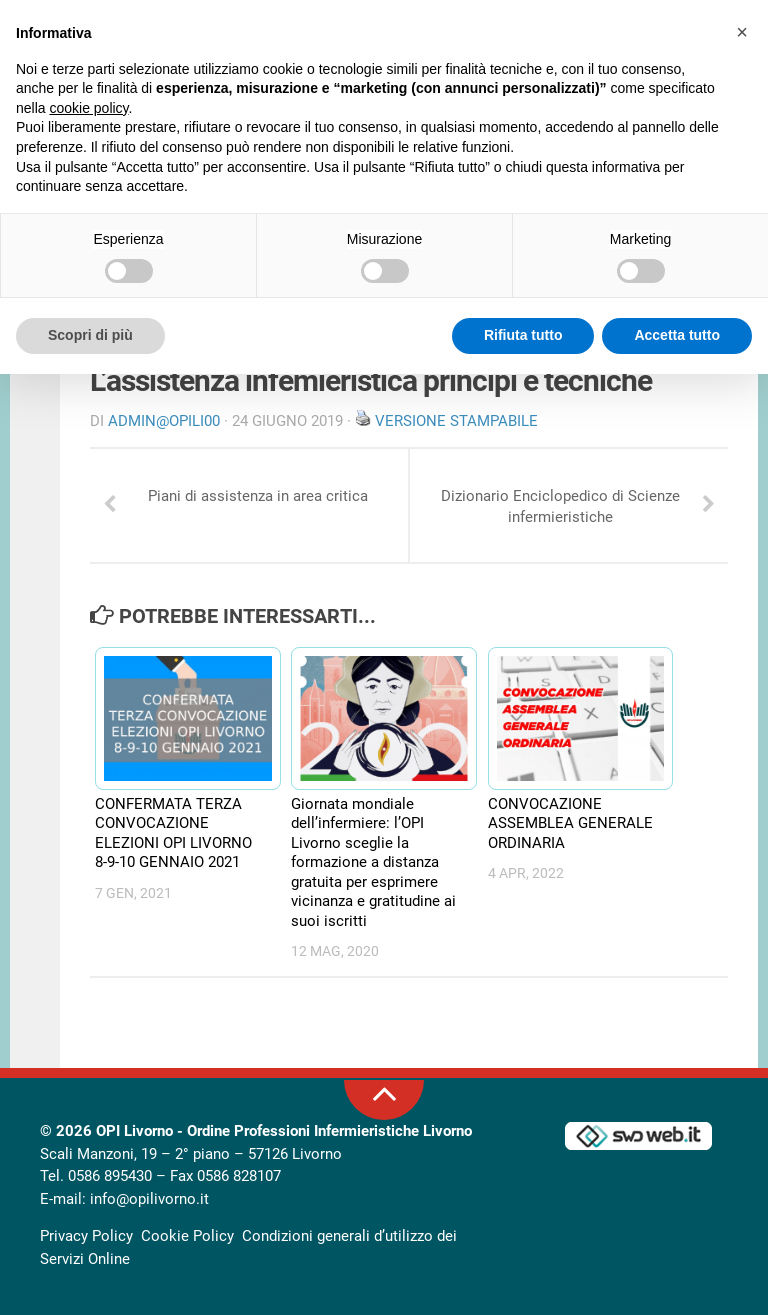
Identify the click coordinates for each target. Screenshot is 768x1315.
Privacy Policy (86, 1236)
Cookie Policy (187, 1236)
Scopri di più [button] (90, 335)
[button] (742, 32)
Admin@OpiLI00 (164, 421)
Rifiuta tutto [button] (523, 335)
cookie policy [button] (88, 108)
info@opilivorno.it (149, 1199)
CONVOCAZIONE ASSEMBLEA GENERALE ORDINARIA (570, 823)
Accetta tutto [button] (677, 335)
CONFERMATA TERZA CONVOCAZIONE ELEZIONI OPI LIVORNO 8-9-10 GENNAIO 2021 (173, 833)
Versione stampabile (456, 421)
